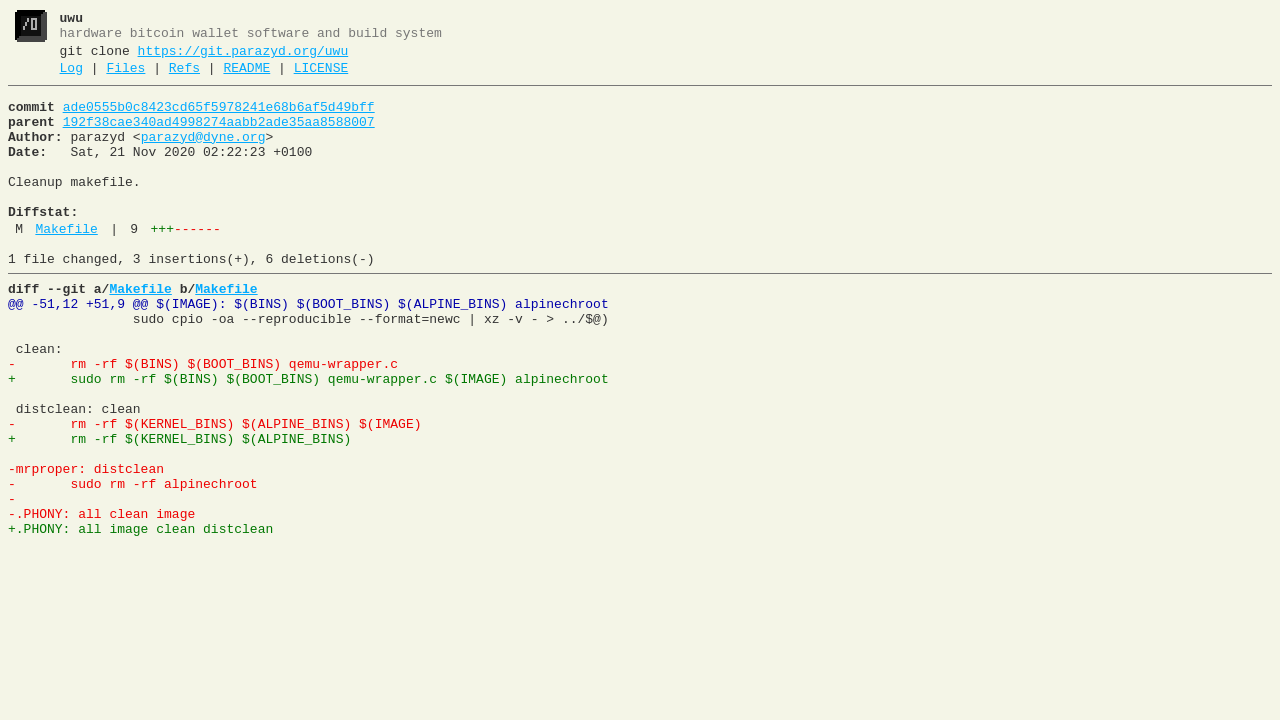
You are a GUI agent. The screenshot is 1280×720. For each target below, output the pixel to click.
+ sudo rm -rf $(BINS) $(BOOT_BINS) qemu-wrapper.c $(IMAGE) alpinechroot (308, 439)
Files (125, 77)
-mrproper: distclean (86, 547)
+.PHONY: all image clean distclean (140, 619)
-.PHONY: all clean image (101, 601)
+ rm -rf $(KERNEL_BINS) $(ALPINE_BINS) (179, 511)
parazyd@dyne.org (203, 155)
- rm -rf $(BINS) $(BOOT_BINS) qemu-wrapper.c (203, 421)
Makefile (66, 265)
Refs (184, 77)
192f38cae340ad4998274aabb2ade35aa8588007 (219, 137)
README (246, 77)
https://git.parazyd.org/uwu (243, 57)
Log (71, 77)
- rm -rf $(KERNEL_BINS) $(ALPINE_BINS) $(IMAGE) (214, 493)
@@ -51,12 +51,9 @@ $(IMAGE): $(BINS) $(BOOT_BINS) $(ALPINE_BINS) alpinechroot (308, 349)
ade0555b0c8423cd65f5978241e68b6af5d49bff (219, 119)
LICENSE (321, 77)
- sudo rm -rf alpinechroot (133, 565)
